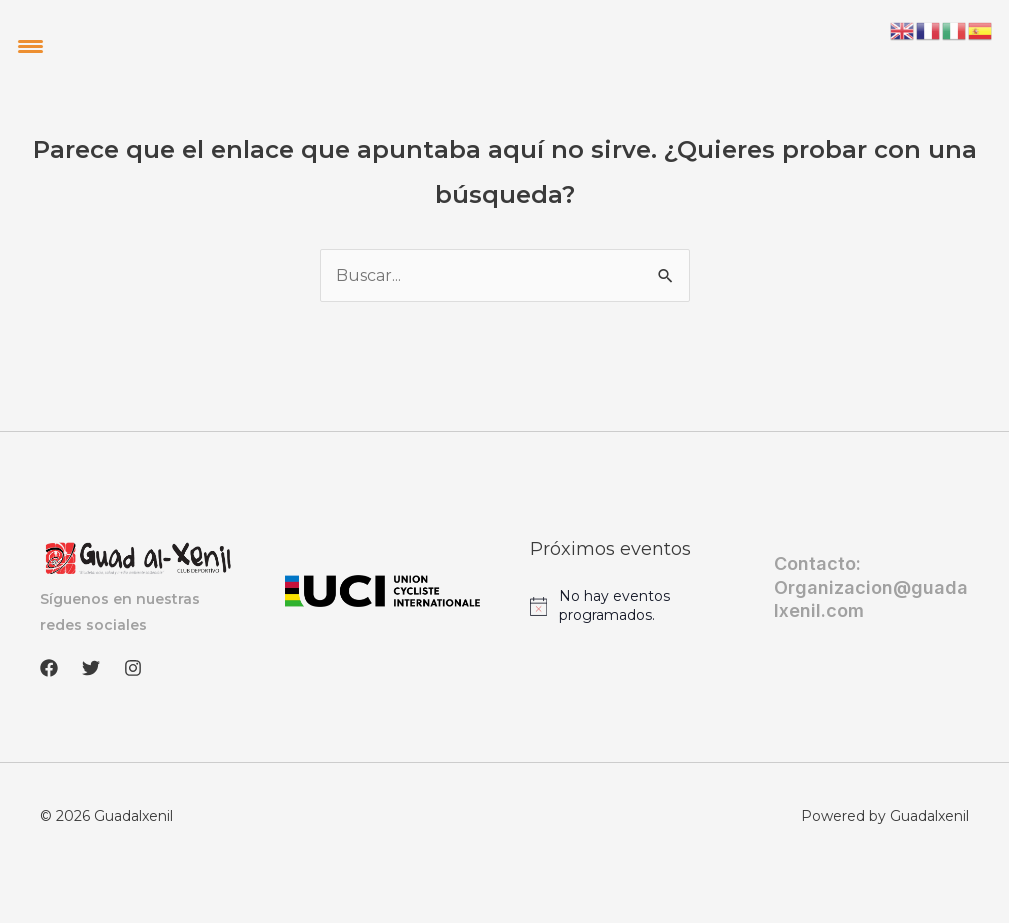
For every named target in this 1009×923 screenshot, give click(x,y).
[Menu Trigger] (30, 45)
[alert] (627, 606)
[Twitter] (91, 668)
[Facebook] (49, 668)
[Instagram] (133, 668)
